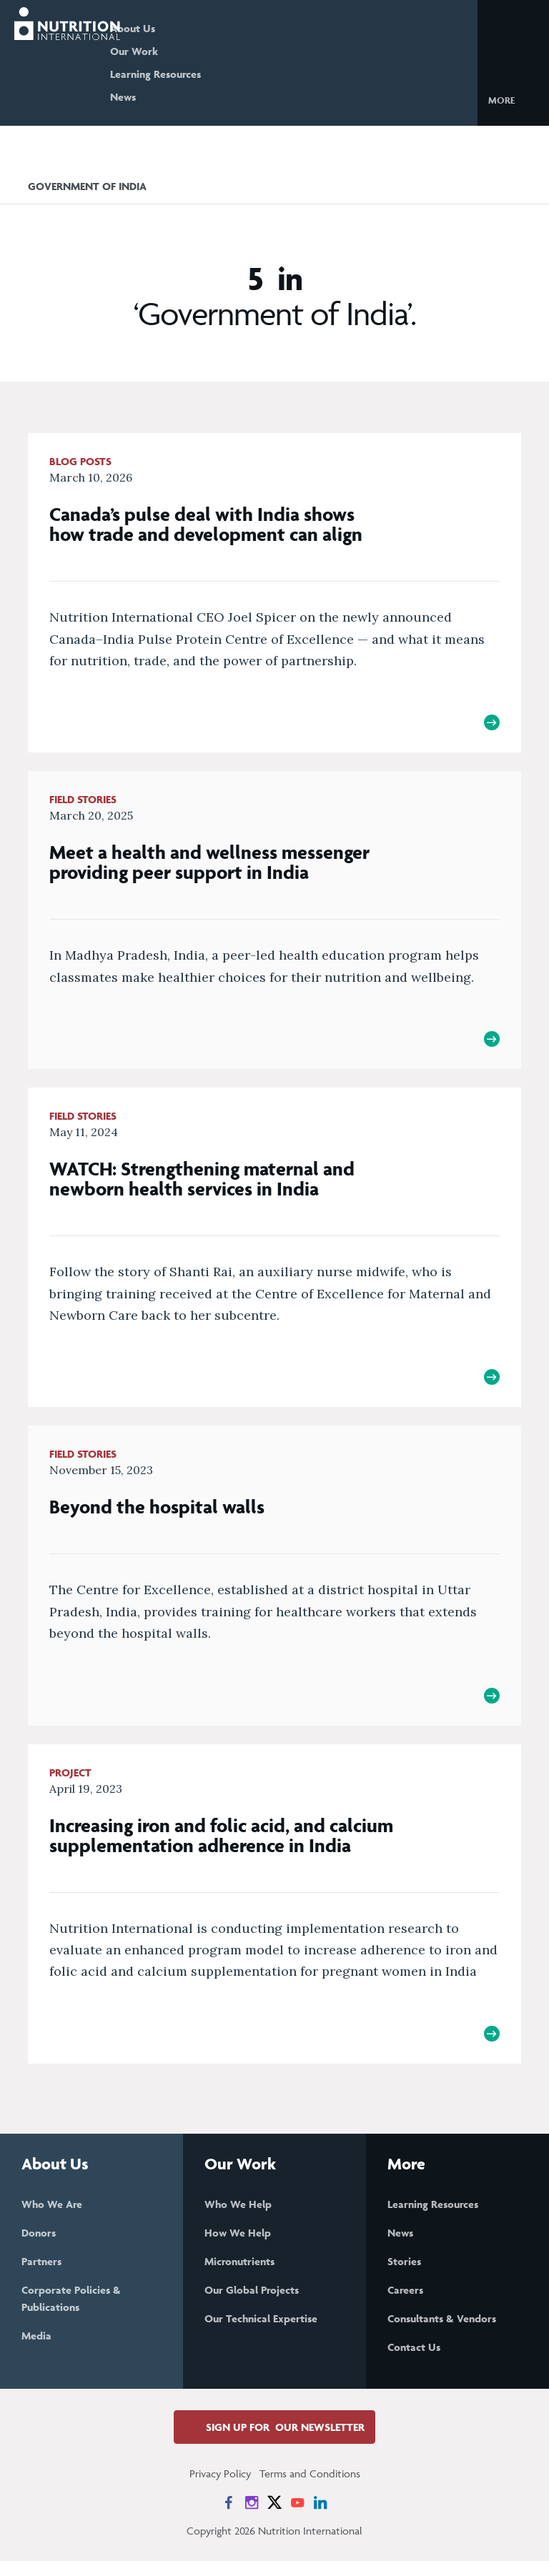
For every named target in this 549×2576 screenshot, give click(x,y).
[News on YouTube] (297, 2517)
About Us (172, 28)
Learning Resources (195, 74)
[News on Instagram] (251, 2517)
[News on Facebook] (228, 2517)
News (163, 97)
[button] (513, 99)
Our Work (174, 51)
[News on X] (274, 2517)
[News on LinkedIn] (320, 2517)
